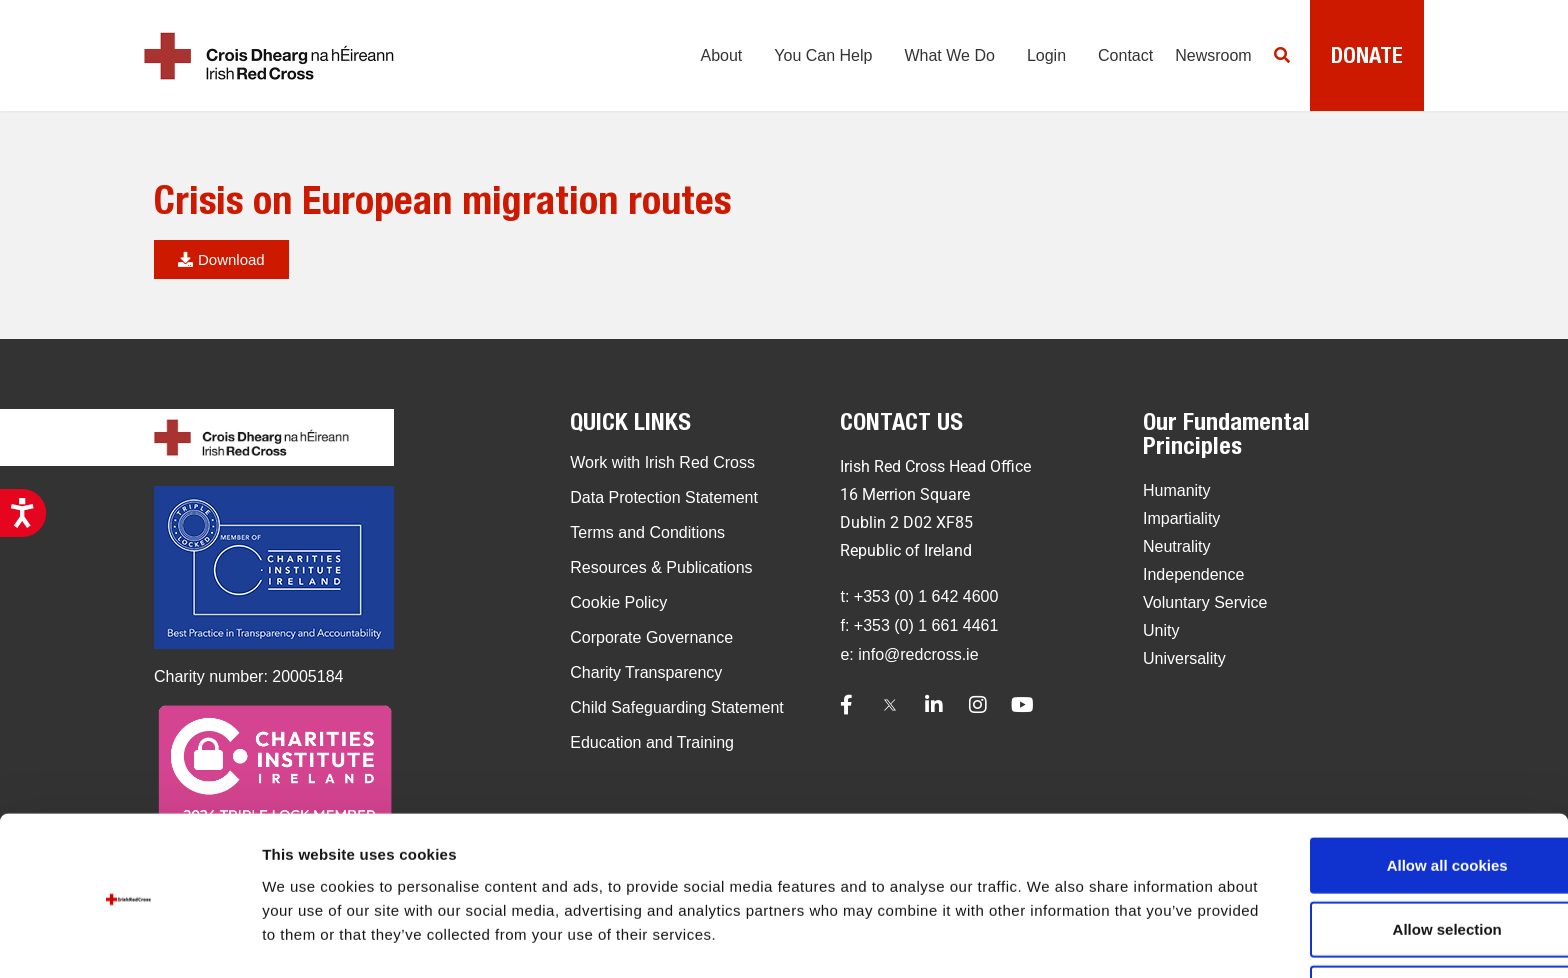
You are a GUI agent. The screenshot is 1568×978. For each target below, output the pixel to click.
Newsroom (1203, 60)
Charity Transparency (646, 672)
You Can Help (818, 60)
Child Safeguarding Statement (676, 707)
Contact (1114, 60)
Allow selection (1400, 861)
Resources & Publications (661, 567)
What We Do (944, 60)
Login (1040, 60)
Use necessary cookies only (1401, 925)
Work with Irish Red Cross (662, 462)
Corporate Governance (651, 637)
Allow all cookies (1401, 797)
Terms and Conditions (647, 532)
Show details (1049, 930)
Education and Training (652, 742)
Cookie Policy (618, 602)
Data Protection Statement (664, 497)
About (716, 60)
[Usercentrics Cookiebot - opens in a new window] (129, 939)
